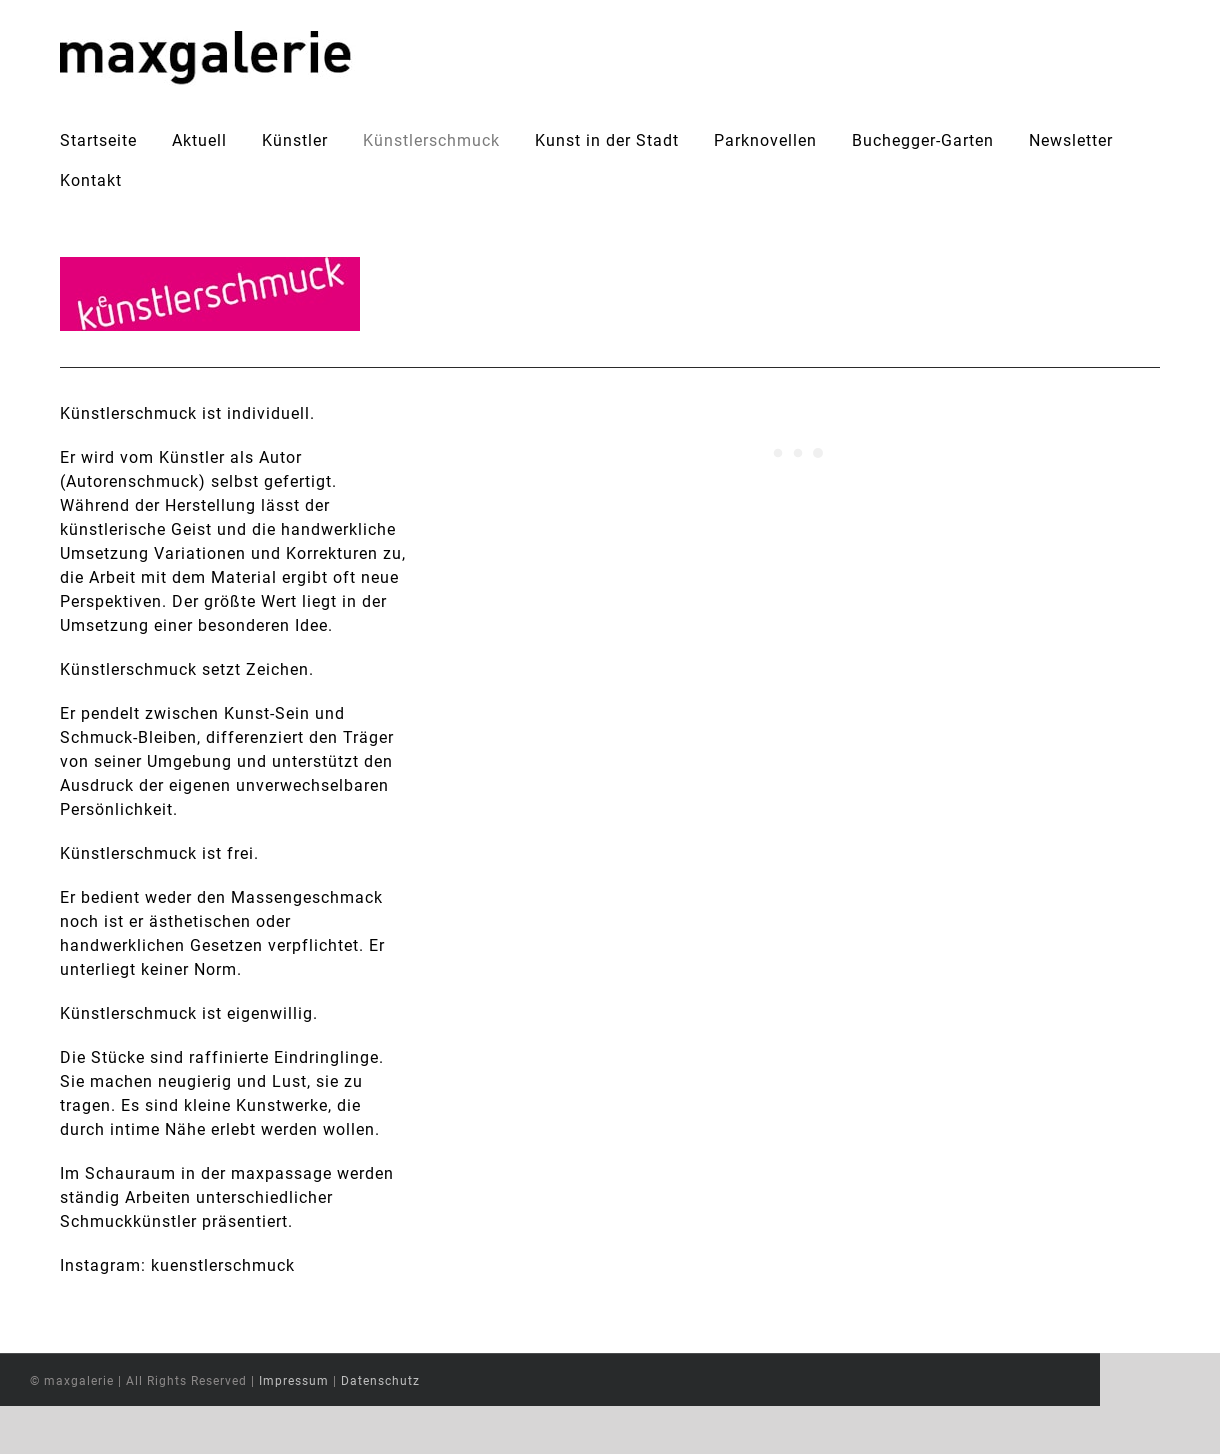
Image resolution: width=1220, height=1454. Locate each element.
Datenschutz (440, 1429)
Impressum (354, 1429)
